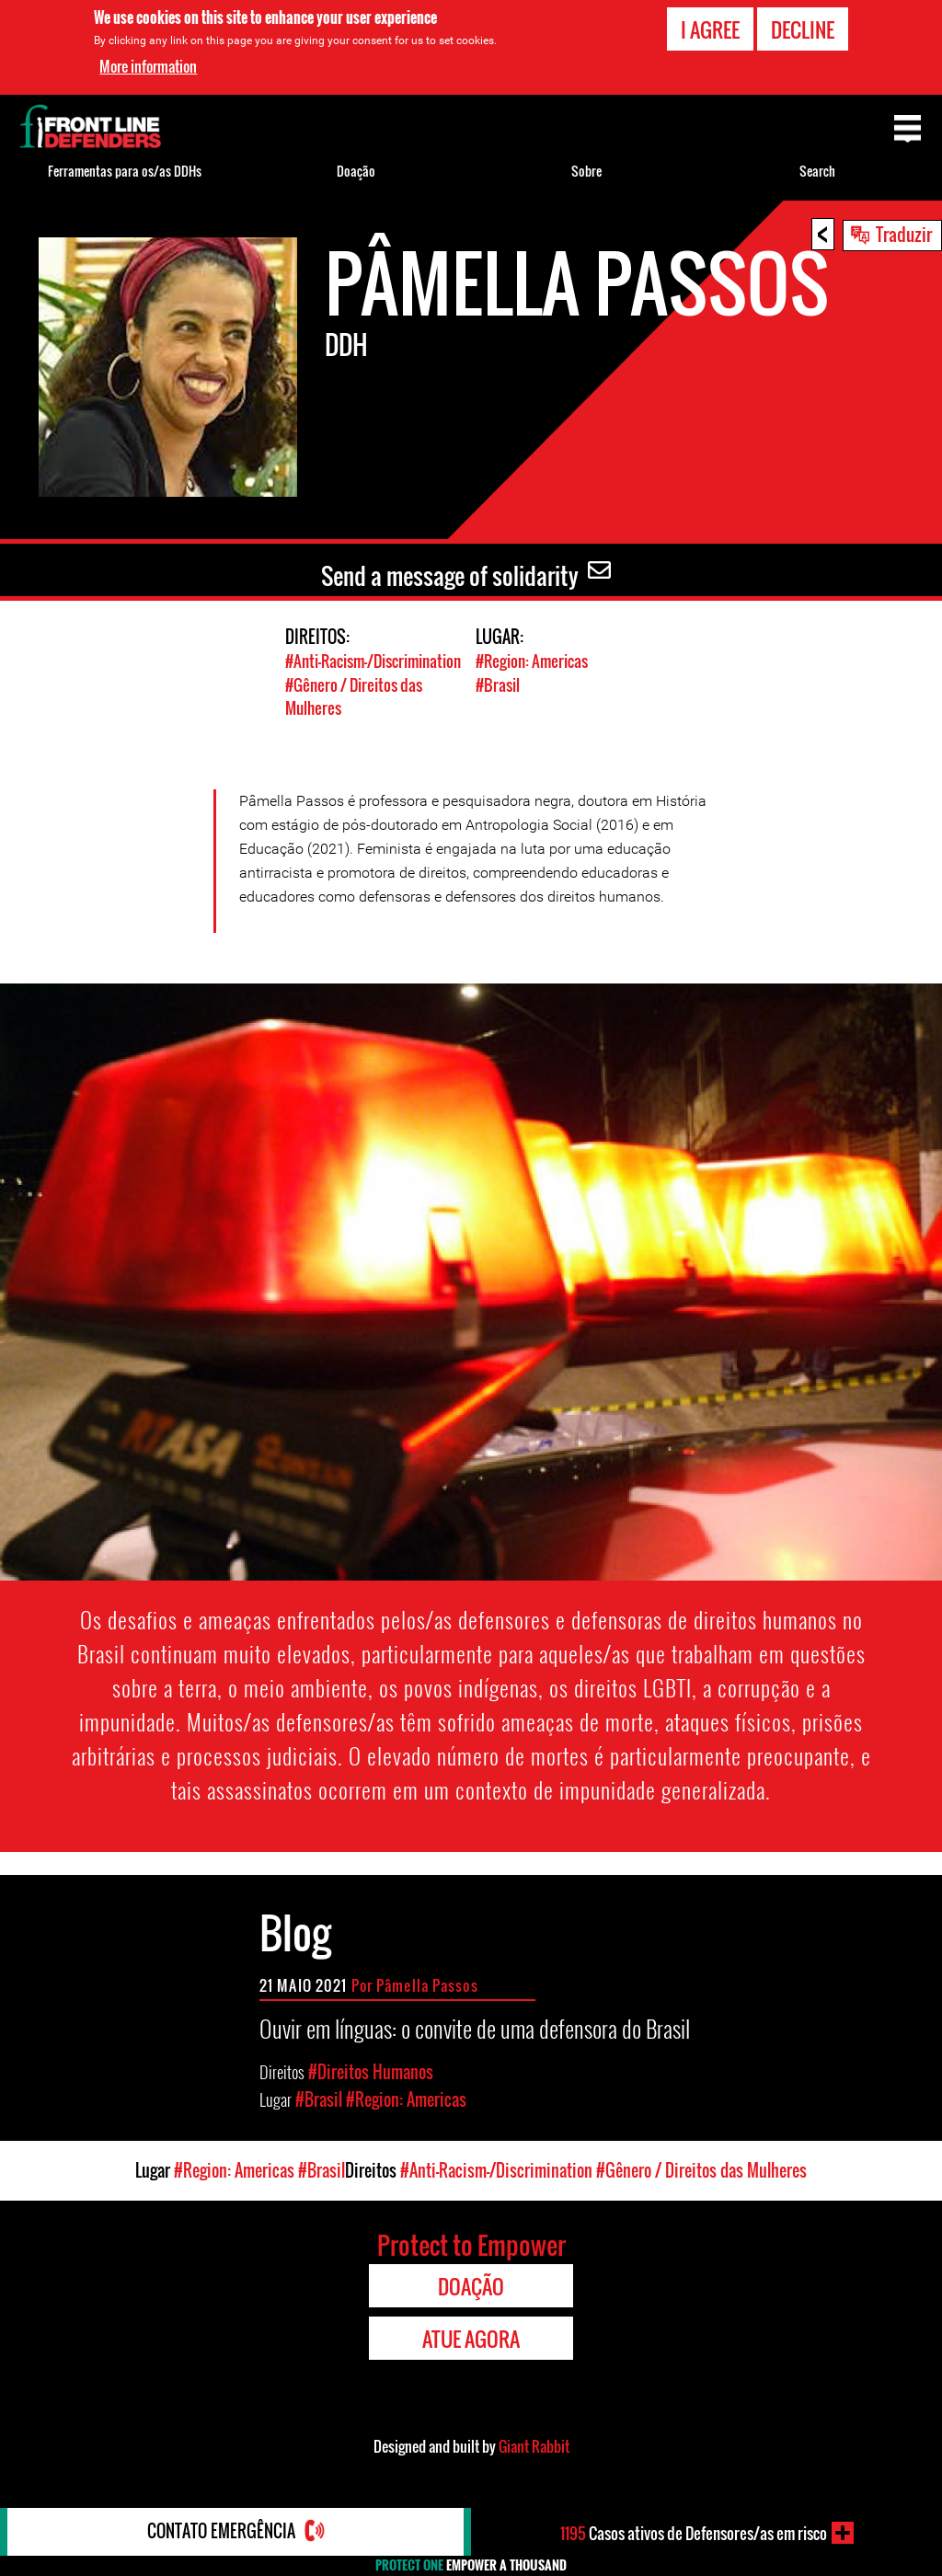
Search (817, 170)
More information (148, 66)
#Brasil (498, 684)
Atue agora (471, 2337)
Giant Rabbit (534, 2444)
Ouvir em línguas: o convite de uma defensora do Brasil (474, 2026)
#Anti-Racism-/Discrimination (373, 661)
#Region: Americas (532, 661)
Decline (802, 29)
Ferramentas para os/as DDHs (124, 170)
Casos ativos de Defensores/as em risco (693, 2533)
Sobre (586, 170)
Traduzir (904, 234)
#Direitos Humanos (370, 2070)
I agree (710, 29)
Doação (356, 170)
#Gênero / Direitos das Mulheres (701, 2168)
